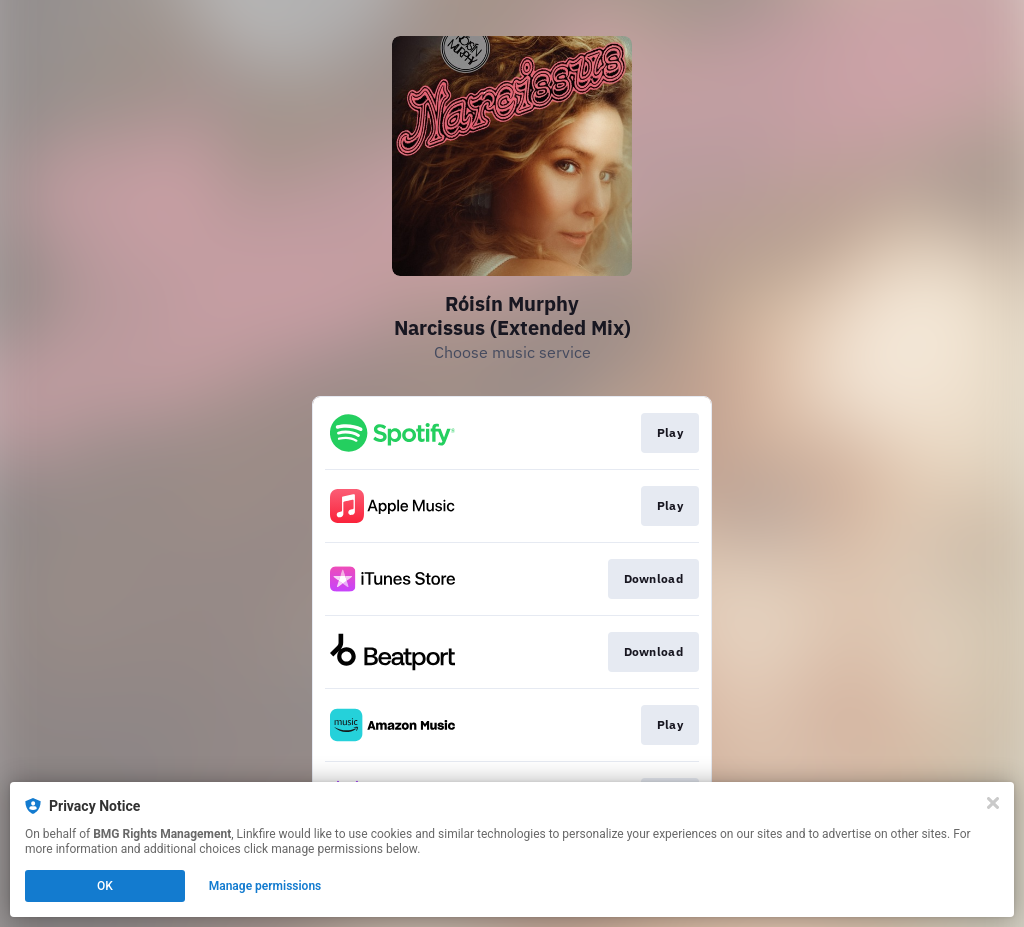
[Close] (993, 803)
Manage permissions (265, 886)
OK (105, 886)
